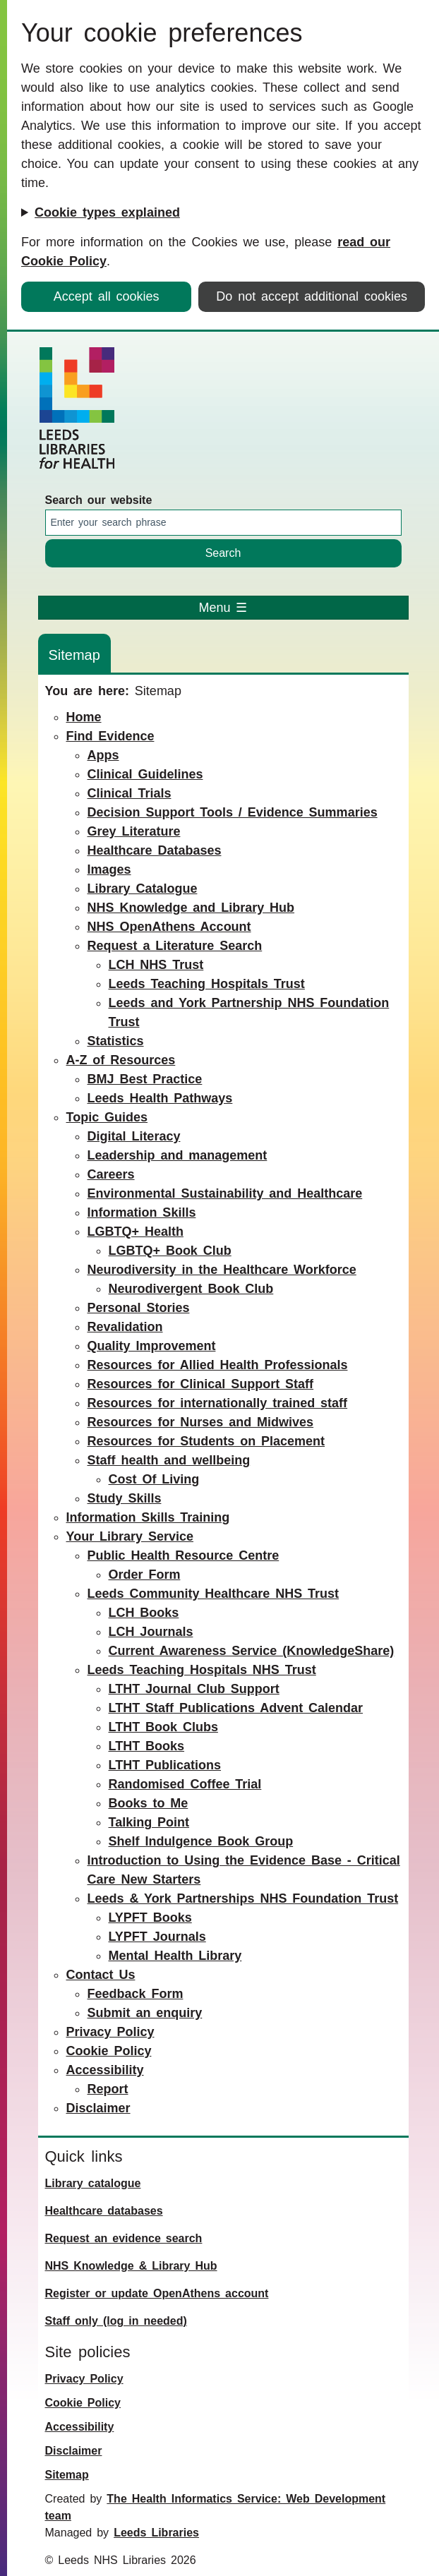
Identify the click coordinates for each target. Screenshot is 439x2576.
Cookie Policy (83, 2403)
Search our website (98, 500)
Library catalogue (93, 2183)
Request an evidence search (124, 2238)
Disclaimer (73, 2451)
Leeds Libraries (156, 2533)
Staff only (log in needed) (116, 2321)
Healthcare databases (104, 2211)
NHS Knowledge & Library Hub (131, 2266)
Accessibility (79, 2427)
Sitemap (67, 2475)
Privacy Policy (84, 2379)
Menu (223, 608)
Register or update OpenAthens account (157, 2293)
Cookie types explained (107, 212)
